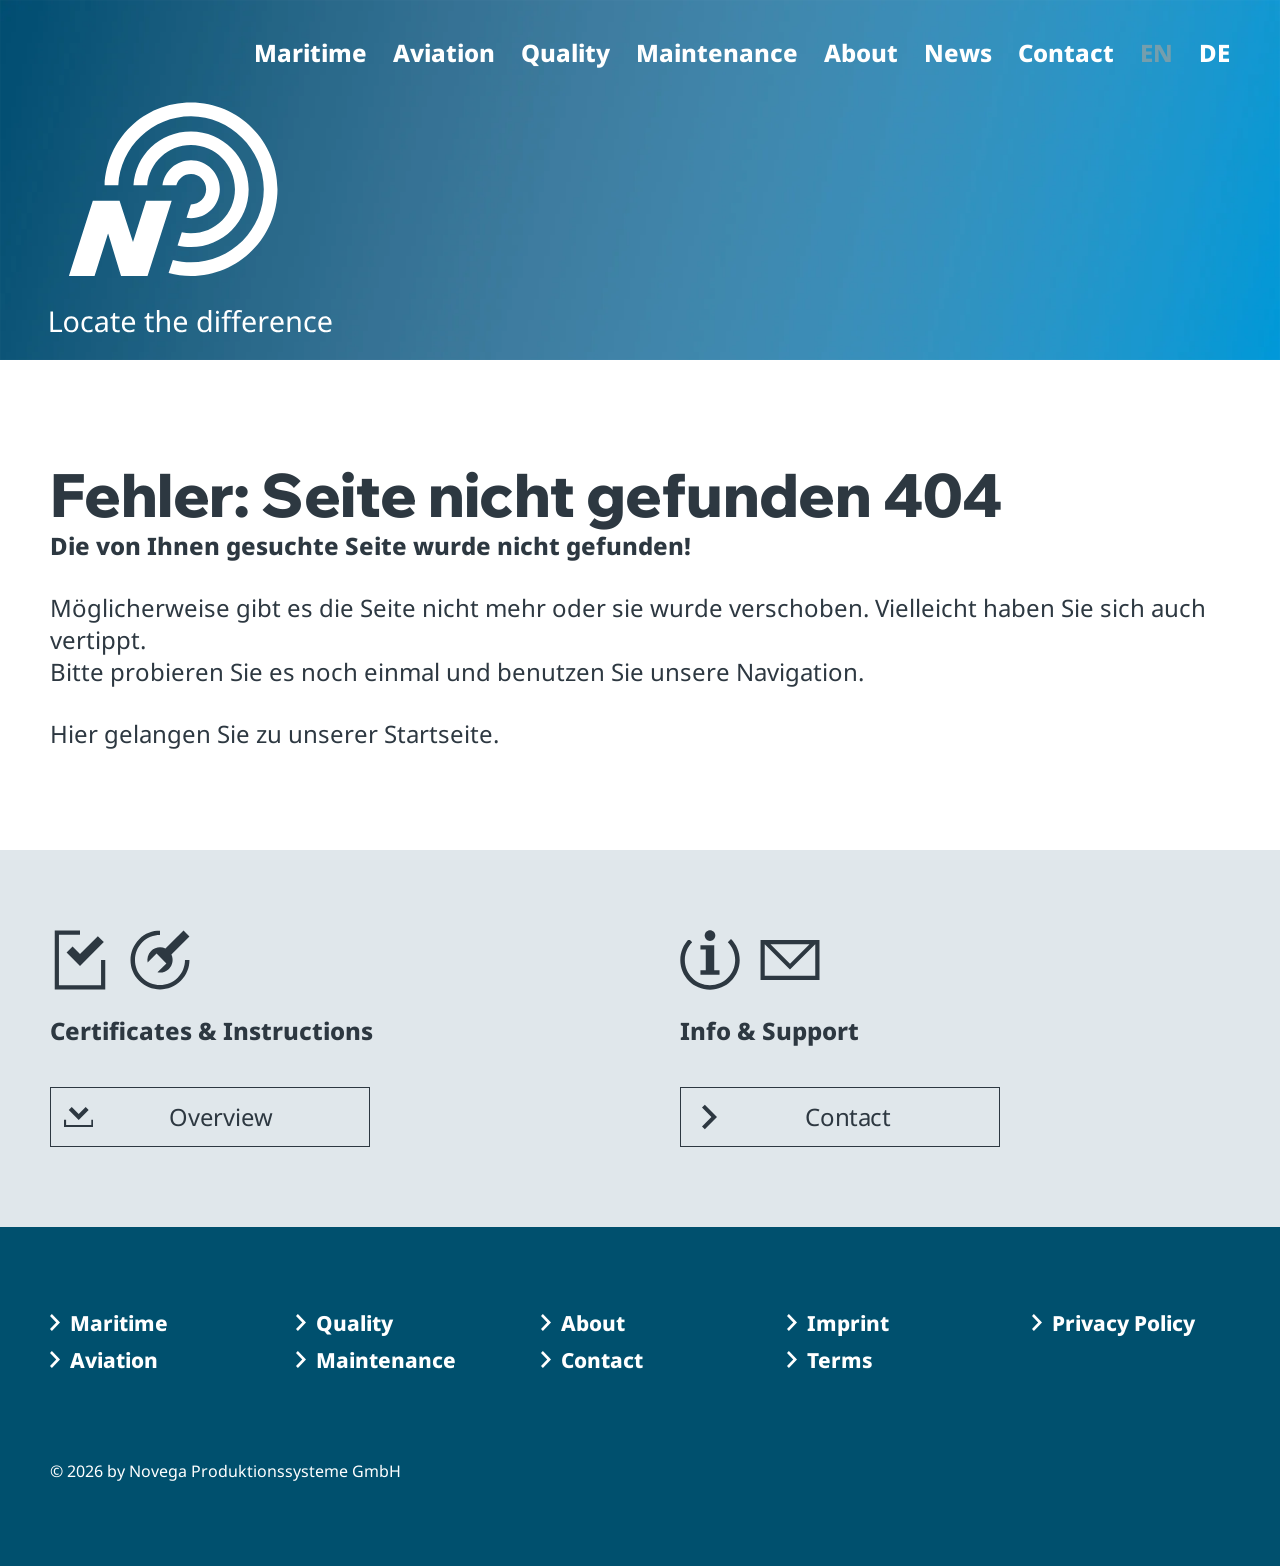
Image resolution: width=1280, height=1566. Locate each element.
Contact (1066, 55)
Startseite (438, 733)
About (861, 55)
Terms (840, 1360)
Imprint (848, 1323)
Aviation (444, 55)
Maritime (310, 55)
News (958, 55)
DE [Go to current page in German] (1214, 55)
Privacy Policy (1123, 1323)
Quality (565, 55)
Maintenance (717, 55)
